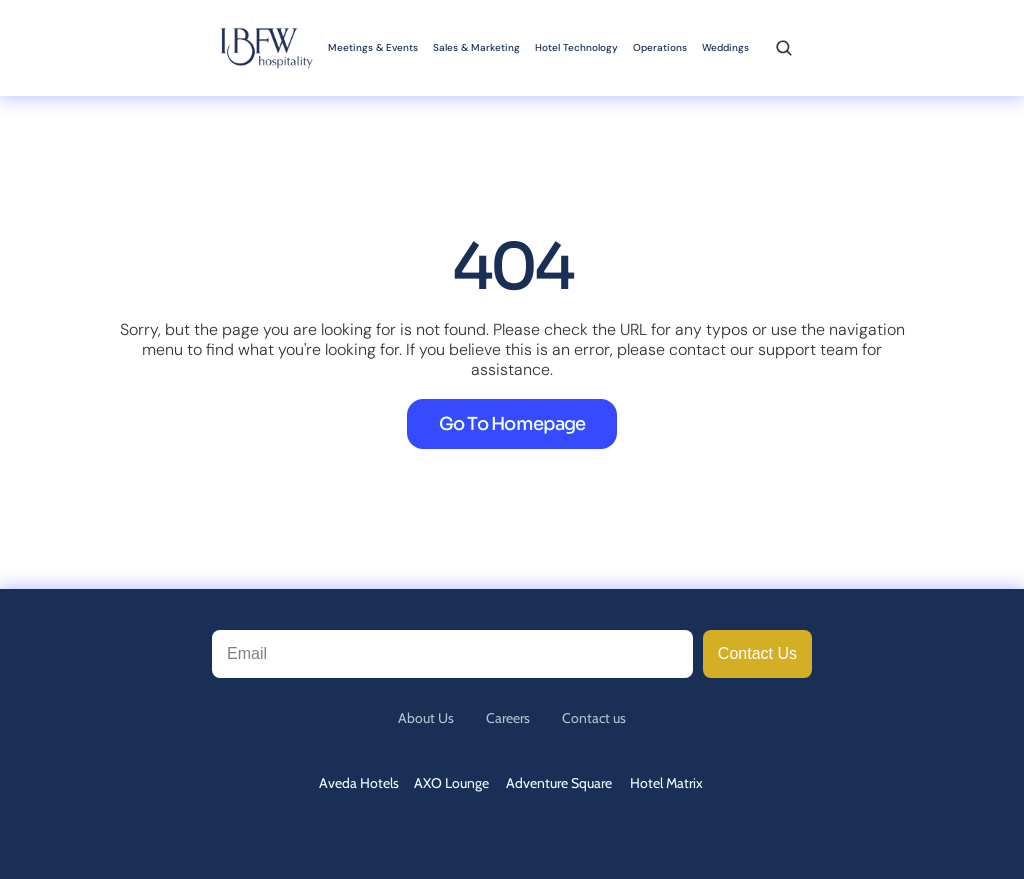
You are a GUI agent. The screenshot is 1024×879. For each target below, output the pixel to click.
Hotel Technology (576, 47)
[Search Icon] (784, 48)
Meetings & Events (373, 47)
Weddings (725, 47)
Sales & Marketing (476, 47)
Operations (660, 47)
